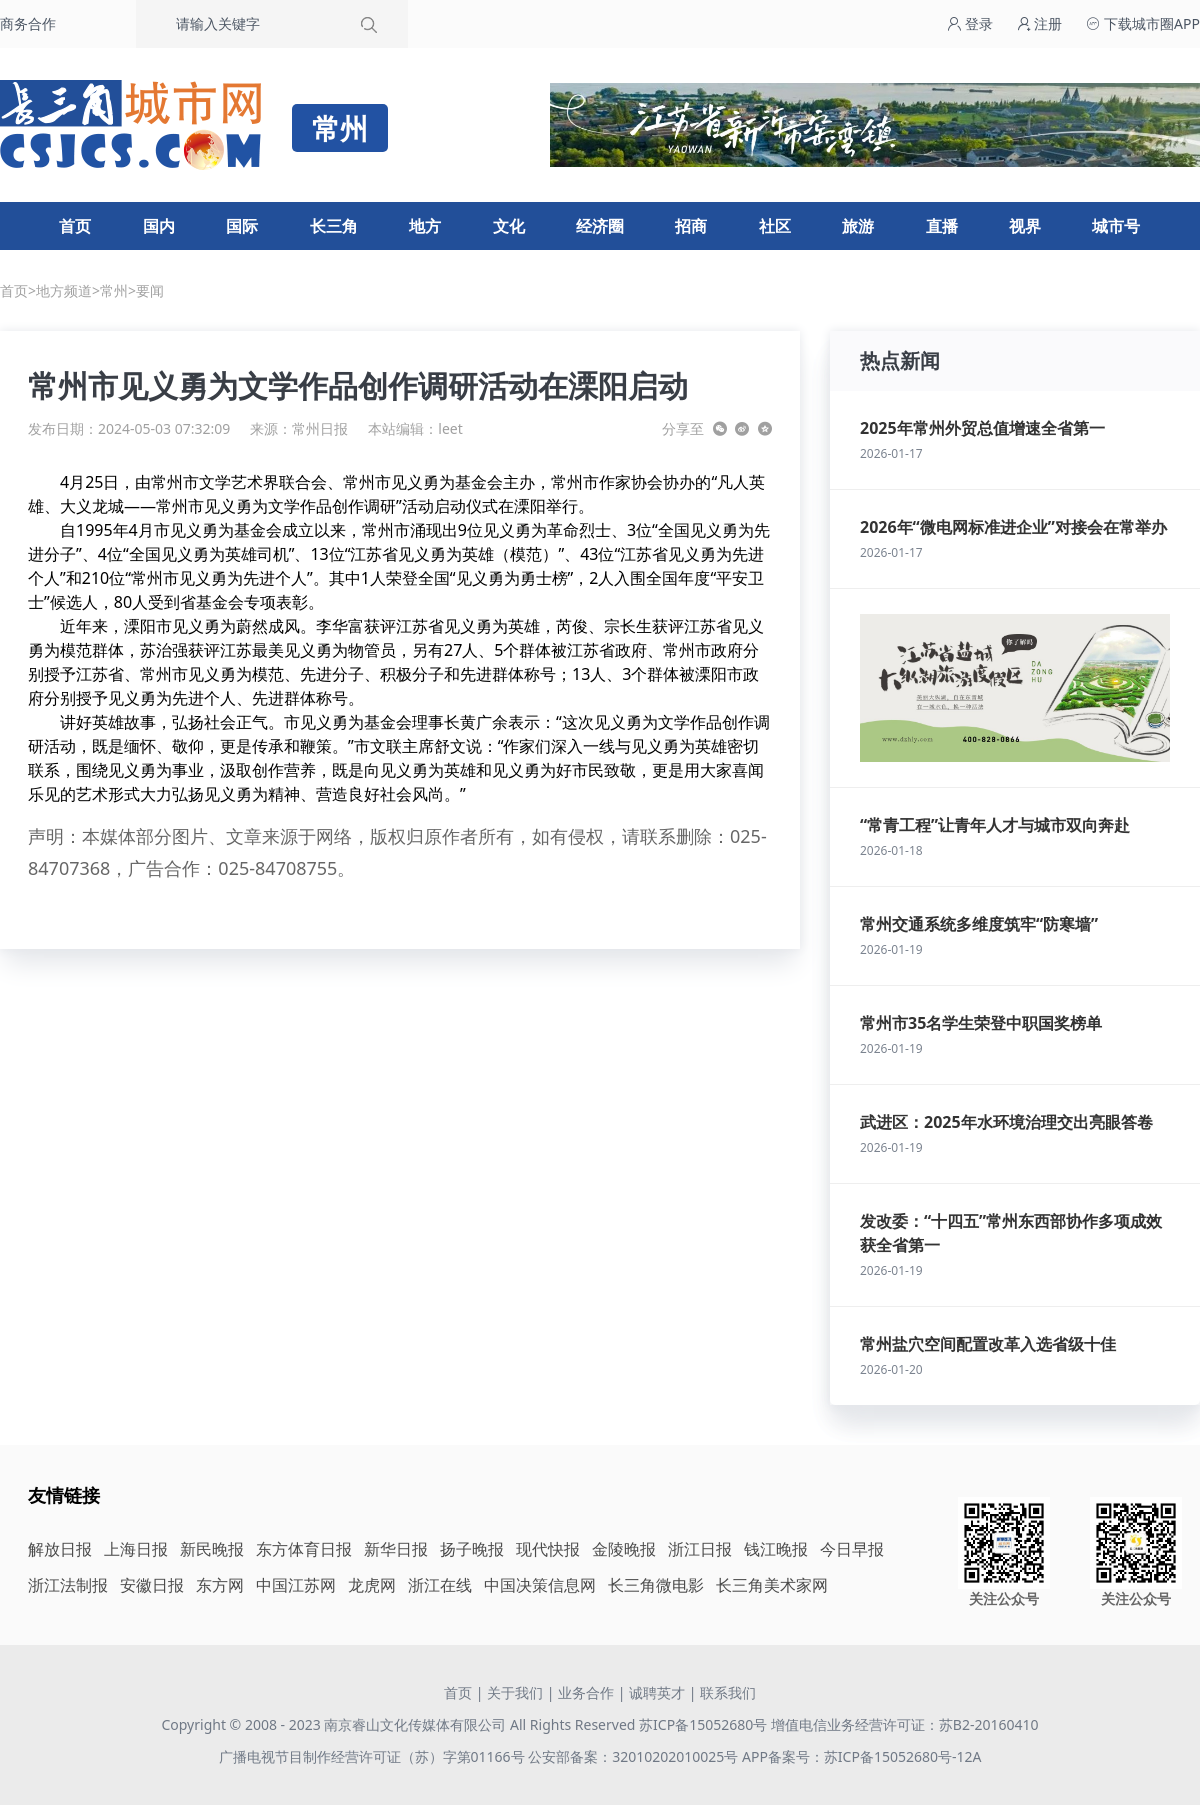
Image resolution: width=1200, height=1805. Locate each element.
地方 (425, 226)
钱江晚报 (776, 1549)
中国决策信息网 (540, 1585)
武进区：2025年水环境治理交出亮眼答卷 (1006, 1122)
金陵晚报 (624, 1549)
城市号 (1116, 226)
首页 (75, 226)
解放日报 (60, 1549)
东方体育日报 (304, 1549)
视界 (1025, 226)
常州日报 (320, 428)
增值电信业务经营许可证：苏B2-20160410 (905, 1724)
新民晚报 (212, 1549)
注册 (1040, 23)
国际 (242, 226)
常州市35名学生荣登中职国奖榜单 (981, 1023)
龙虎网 (372, 1585)
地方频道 (64, 290)
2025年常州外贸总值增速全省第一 (982, 428)
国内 (159, 226)
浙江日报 (700, 1549)
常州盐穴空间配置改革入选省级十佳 (988, 1344)
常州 (114, 290)
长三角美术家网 (772, 1585)
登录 (970, 23)
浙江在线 (440, 1585)
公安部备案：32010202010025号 (635, 1756)
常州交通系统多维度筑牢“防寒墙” (979, 924)
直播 (942, 226)
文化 (509, 226)
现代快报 (548, 1549)
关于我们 (515, 1692)
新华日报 (396, 1549)
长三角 (334, 226)
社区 (775, 226)
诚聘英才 (657, 1692)
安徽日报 (152, 1585)
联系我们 (728, 1692)
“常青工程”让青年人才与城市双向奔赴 (995, 825)
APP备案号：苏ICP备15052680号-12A (861, 1756)
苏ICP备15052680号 (703, 1724)
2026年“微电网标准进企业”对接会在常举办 (1013, 527)
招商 (691, 226)
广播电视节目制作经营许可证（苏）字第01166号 (374, 1756)
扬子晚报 (472, 1549)
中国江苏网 (296, 1585)
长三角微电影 (656, 1585)
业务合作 (586, 1692)
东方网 (220, 1585)
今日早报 (852, 1549)
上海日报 (136, 1549)
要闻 (150, 290)
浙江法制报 (68, 1585)
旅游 (858, 226)
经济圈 (600, 226)
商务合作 (28, 23)
